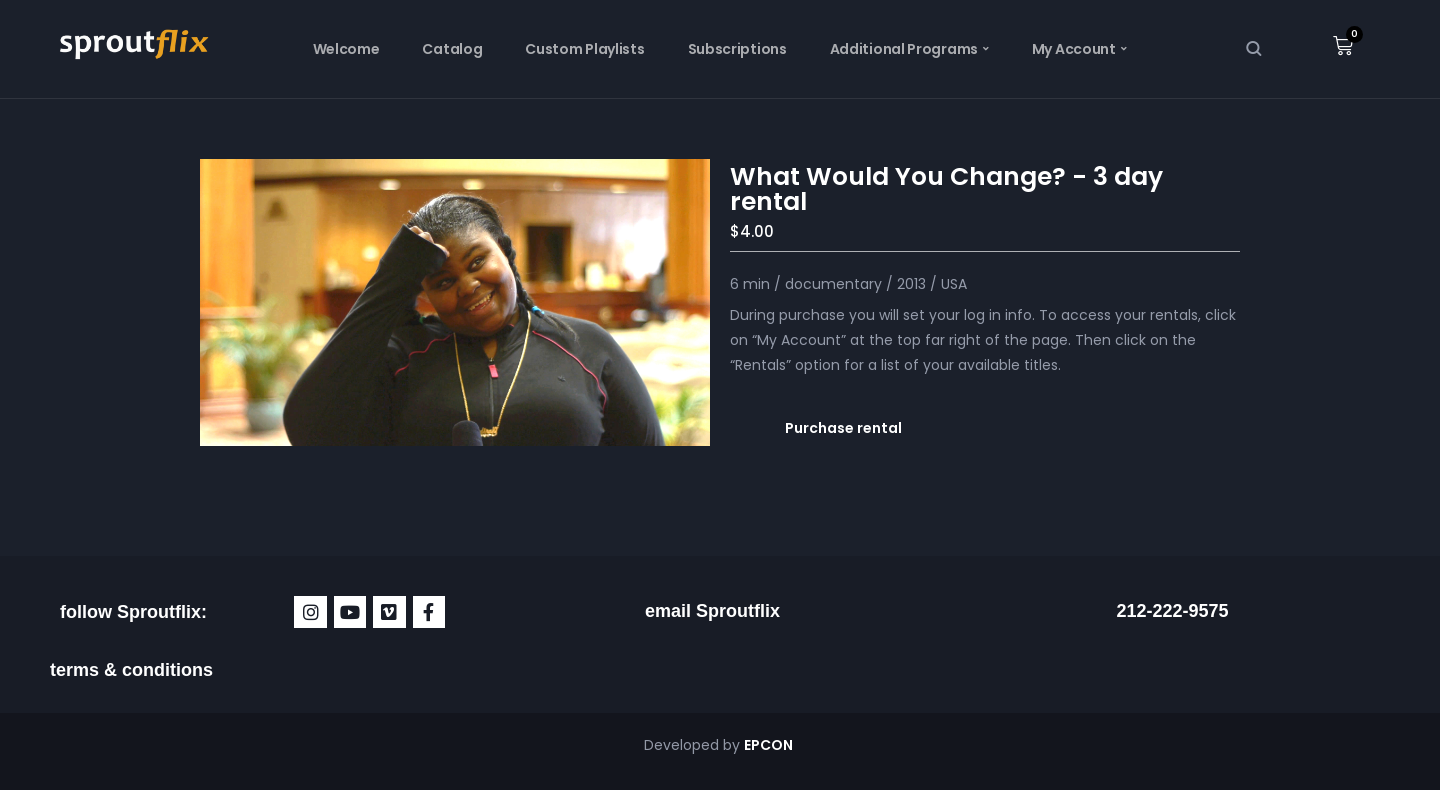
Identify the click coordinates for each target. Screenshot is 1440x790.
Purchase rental (843, 428)
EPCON (770, 745)
